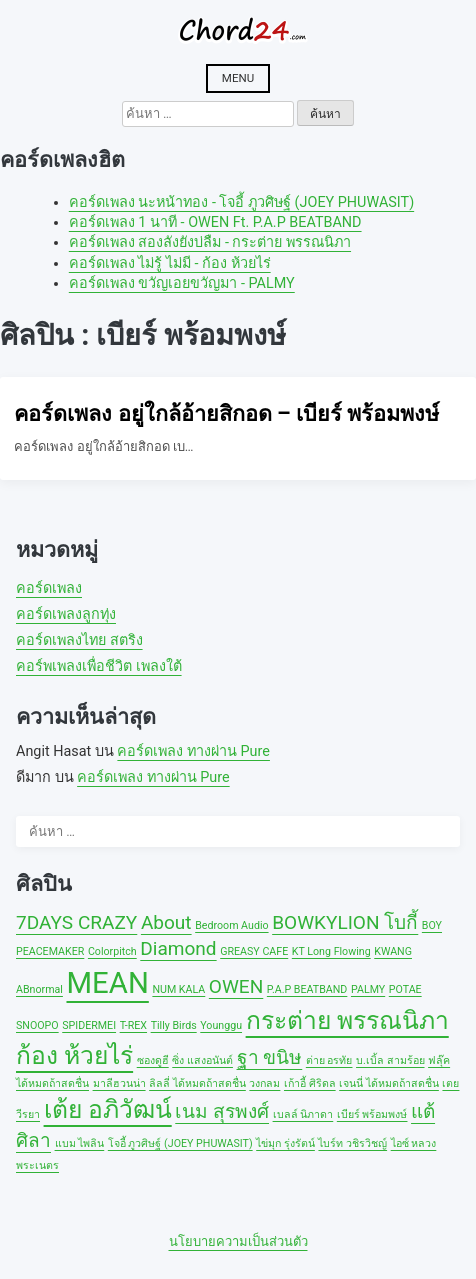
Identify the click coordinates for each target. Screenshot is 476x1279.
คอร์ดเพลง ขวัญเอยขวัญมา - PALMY (182, 283)
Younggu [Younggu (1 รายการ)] (221, 1025)
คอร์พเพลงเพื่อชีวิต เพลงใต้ (99, 666)
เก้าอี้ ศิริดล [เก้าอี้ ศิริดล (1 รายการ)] (310, 1083)
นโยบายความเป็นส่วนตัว (238, 1241)
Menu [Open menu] (238, 78)
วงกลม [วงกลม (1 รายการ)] (264, 1083)
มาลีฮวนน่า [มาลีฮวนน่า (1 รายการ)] (119, 1083)
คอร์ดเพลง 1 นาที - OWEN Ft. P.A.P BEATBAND (215, 222)
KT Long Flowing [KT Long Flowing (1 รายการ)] (331, 951)
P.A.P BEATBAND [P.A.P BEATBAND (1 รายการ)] (307, 989)
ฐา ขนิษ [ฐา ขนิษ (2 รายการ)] (270, 1057)
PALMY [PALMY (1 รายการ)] (368, 989)
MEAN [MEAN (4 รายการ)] (107, 983)
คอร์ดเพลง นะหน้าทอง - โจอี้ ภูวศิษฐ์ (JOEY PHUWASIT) (241, 202)
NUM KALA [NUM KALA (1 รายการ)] (178, 989)
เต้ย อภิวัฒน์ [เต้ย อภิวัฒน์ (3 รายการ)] (108, 1109)
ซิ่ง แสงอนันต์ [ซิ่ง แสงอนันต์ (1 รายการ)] (202, 1060)
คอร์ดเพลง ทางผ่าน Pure (193, 751)
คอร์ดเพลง (49, 588)
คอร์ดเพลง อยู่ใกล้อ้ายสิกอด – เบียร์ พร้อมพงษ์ (226, 413)
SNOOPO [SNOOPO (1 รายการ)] (37, 1025)
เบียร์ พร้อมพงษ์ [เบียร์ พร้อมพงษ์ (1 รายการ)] (372, 1114)
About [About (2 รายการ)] (166, 922)
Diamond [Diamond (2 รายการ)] (178, 948)
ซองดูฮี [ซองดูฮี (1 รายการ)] (153, 1060)
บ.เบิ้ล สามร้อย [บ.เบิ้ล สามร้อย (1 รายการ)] (390, 1060)
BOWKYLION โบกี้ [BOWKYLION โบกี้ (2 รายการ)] (345, 922)
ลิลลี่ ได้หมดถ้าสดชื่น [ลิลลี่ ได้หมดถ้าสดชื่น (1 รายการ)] (197, 1083)
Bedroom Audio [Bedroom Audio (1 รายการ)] (231, 925)
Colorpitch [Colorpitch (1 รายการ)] (112, 951)
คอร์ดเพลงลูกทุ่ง (66, 614)
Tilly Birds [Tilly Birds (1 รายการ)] (174, 1025)
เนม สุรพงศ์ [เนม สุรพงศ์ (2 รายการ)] (222, 1111)
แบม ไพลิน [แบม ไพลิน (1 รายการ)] (80, 1143)
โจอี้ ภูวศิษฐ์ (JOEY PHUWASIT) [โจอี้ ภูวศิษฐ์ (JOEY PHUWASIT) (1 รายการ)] (180, 1143)
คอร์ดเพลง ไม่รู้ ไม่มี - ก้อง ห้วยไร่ (170, 263)
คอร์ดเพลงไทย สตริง (79, 640)
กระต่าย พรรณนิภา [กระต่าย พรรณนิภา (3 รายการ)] (347, 1020)
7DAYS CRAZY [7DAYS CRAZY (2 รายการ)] (76, 922)
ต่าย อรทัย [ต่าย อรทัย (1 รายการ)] (329, 1060)
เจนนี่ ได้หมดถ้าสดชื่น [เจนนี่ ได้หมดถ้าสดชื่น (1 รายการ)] (389, 1083)
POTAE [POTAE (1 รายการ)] (405, 989)
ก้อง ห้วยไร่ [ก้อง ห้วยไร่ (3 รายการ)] (74, 1055)
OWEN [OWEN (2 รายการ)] (236, 986)
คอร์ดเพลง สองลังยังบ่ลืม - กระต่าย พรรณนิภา (210, 242)
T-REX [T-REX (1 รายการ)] (133, 1025)
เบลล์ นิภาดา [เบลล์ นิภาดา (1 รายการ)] (303, 1114)
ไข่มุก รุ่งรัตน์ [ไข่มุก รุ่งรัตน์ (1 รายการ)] (285, 1143)
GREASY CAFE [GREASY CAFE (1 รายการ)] (254, 951)
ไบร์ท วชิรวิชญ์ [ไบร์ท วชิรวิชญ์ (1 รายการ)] (352, 1143)
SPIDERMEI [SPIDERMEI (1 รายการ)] (89, 1025)
